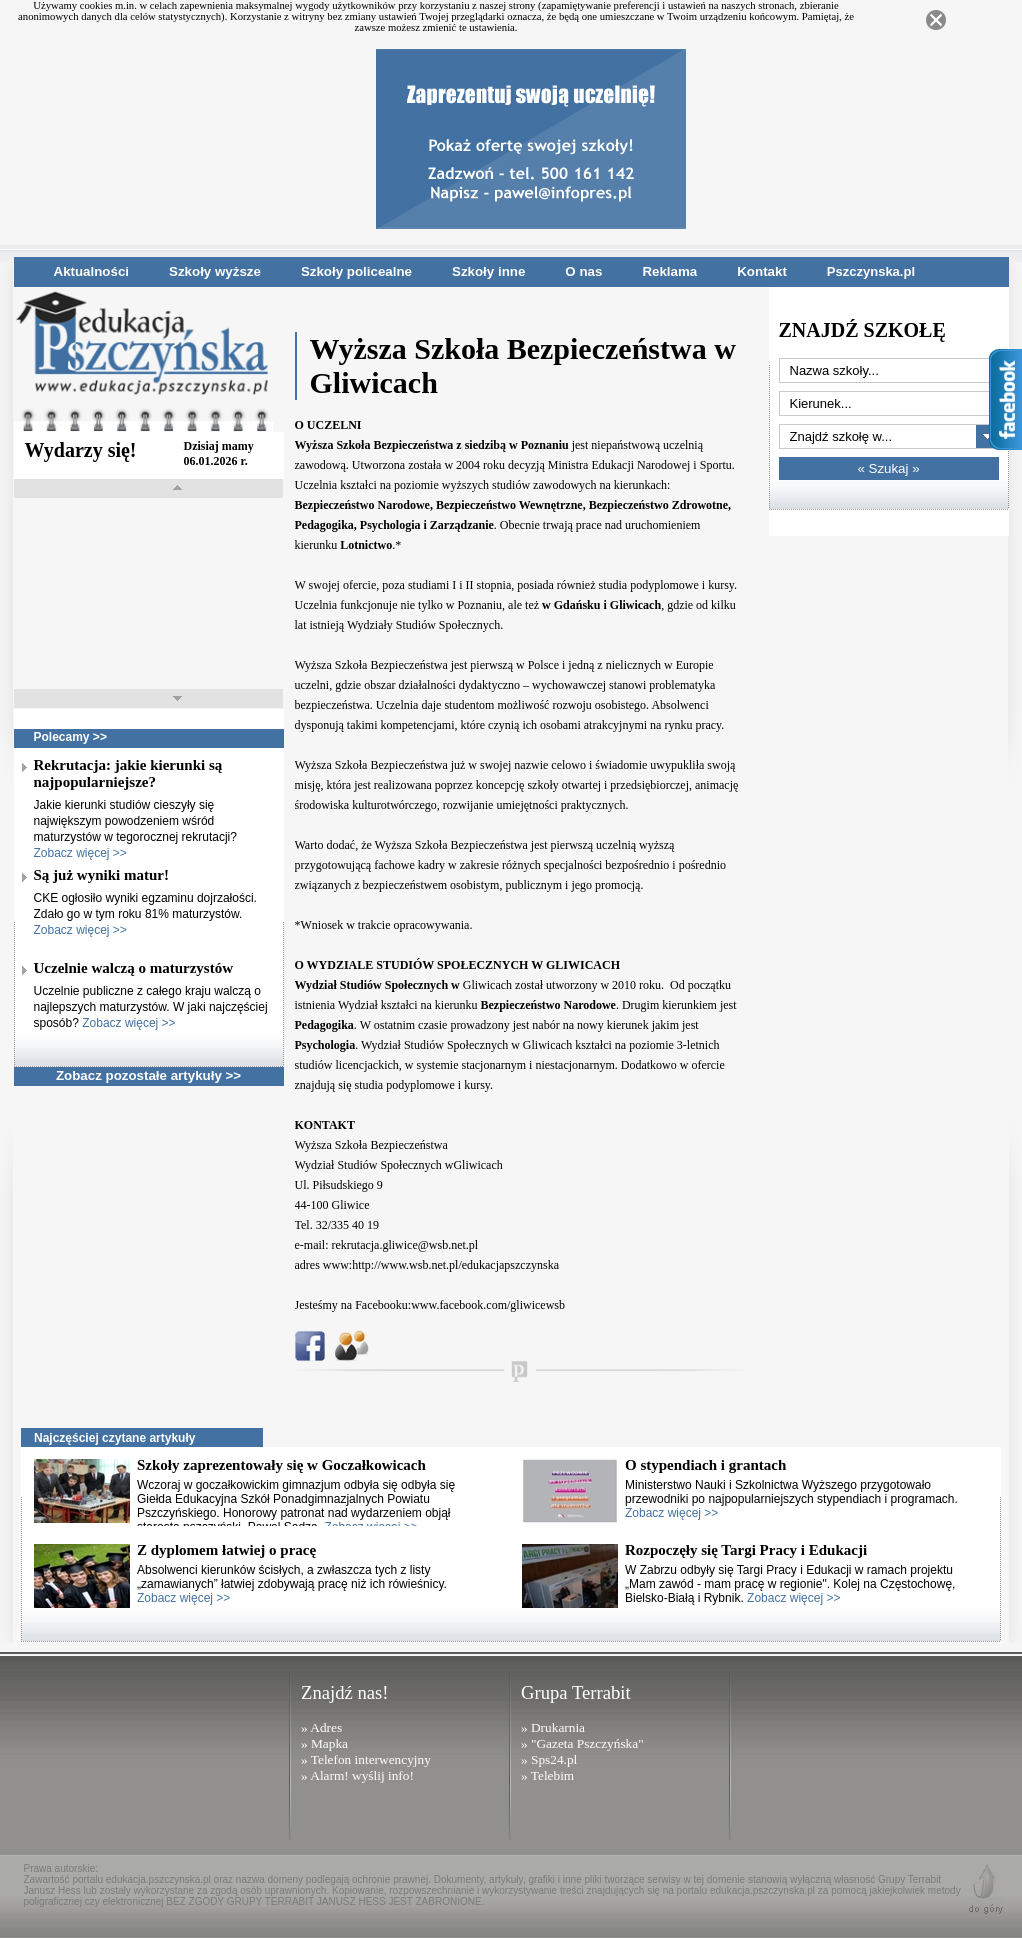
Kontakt (762, 271)
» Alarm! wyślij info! (357, 1775)
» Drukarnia (553, 1727)
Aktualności (92, 271)
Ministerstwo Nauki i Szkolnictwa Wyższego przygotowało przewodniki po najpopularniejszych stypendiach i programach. (791, 1499)
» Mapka (324, 1743)
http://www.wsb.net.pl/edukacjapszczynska (455, 1265)
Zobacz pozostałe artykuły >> (148, 1075)
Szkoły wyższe (215, 271)
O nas (583, 271)
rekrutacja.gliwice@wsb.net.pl (404, 1245)
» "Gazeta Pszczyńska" (582, 1743)
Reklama (669, 271)
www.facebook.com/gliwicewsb (488, 1305)
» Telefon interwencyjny (366, 1759)
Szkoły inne (488, 271)
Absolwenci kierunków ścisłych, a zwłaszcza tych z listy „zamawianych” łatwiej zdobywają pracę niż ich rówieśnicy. (292, 1584)
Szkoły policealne (356, 271)
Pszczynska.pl (871, 271)
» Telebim (547, 1775)
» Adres (321, 1727)
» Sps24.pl (549, 1759)
